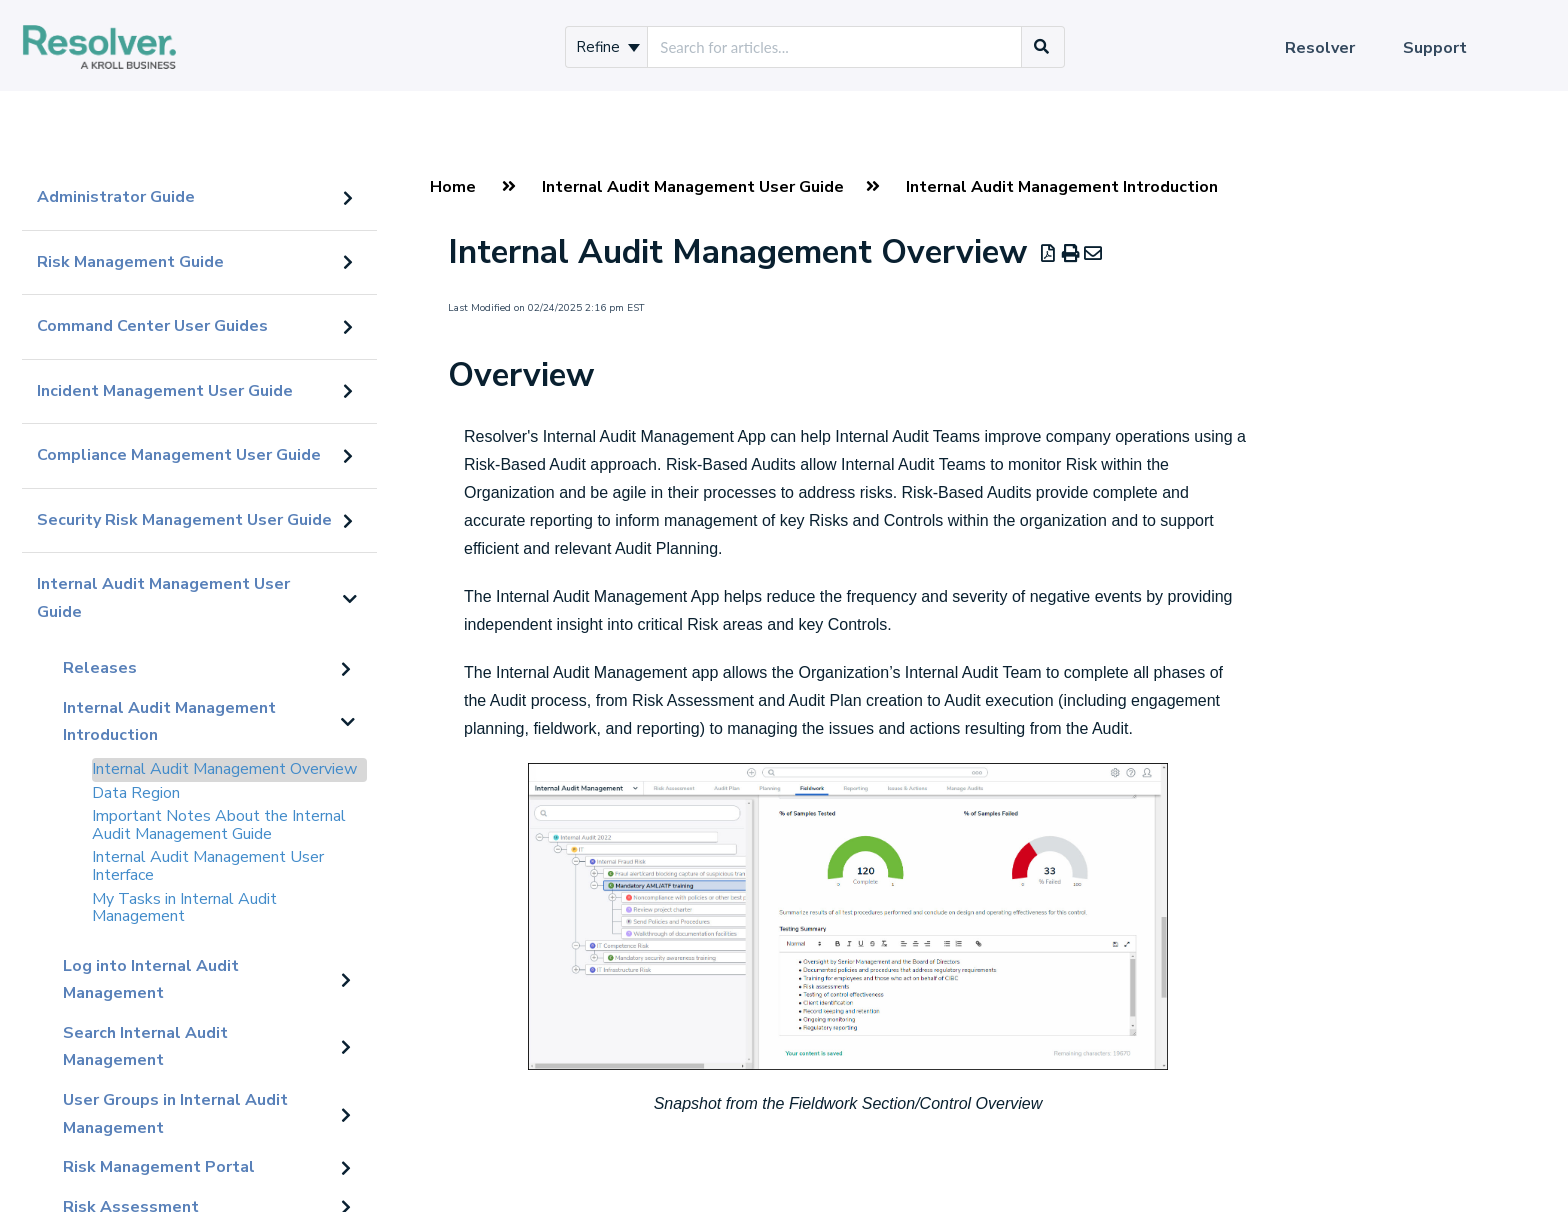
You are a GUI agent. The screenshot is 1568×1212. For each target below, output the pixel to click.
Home (453, 187)
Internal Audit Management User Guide (163, 598)
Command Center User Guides (152, 326)
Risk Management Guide (130, 262)
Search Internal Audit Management (145, 1047)
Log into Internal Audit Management (151, 980)
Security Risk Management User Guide (184, 520)
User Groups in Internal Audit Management (175, 1114)
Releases (100, 668)
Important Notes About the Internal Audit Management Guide (219, 825)
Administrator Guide (116, 197)
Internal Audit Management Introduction (169, 722)
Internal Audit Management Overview (224, 769)
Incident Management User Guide (165, 391)
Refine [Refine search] (608, 47)
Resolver (1320, 48)
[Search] (1042, 47)
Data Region (136, 793)
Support (1435, 48)
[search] (834, 47)
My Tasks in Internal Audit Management (184, 908)
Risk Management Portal (159, 1167)
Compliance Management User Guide (179, 455)
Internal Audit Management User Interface (208, 866)
